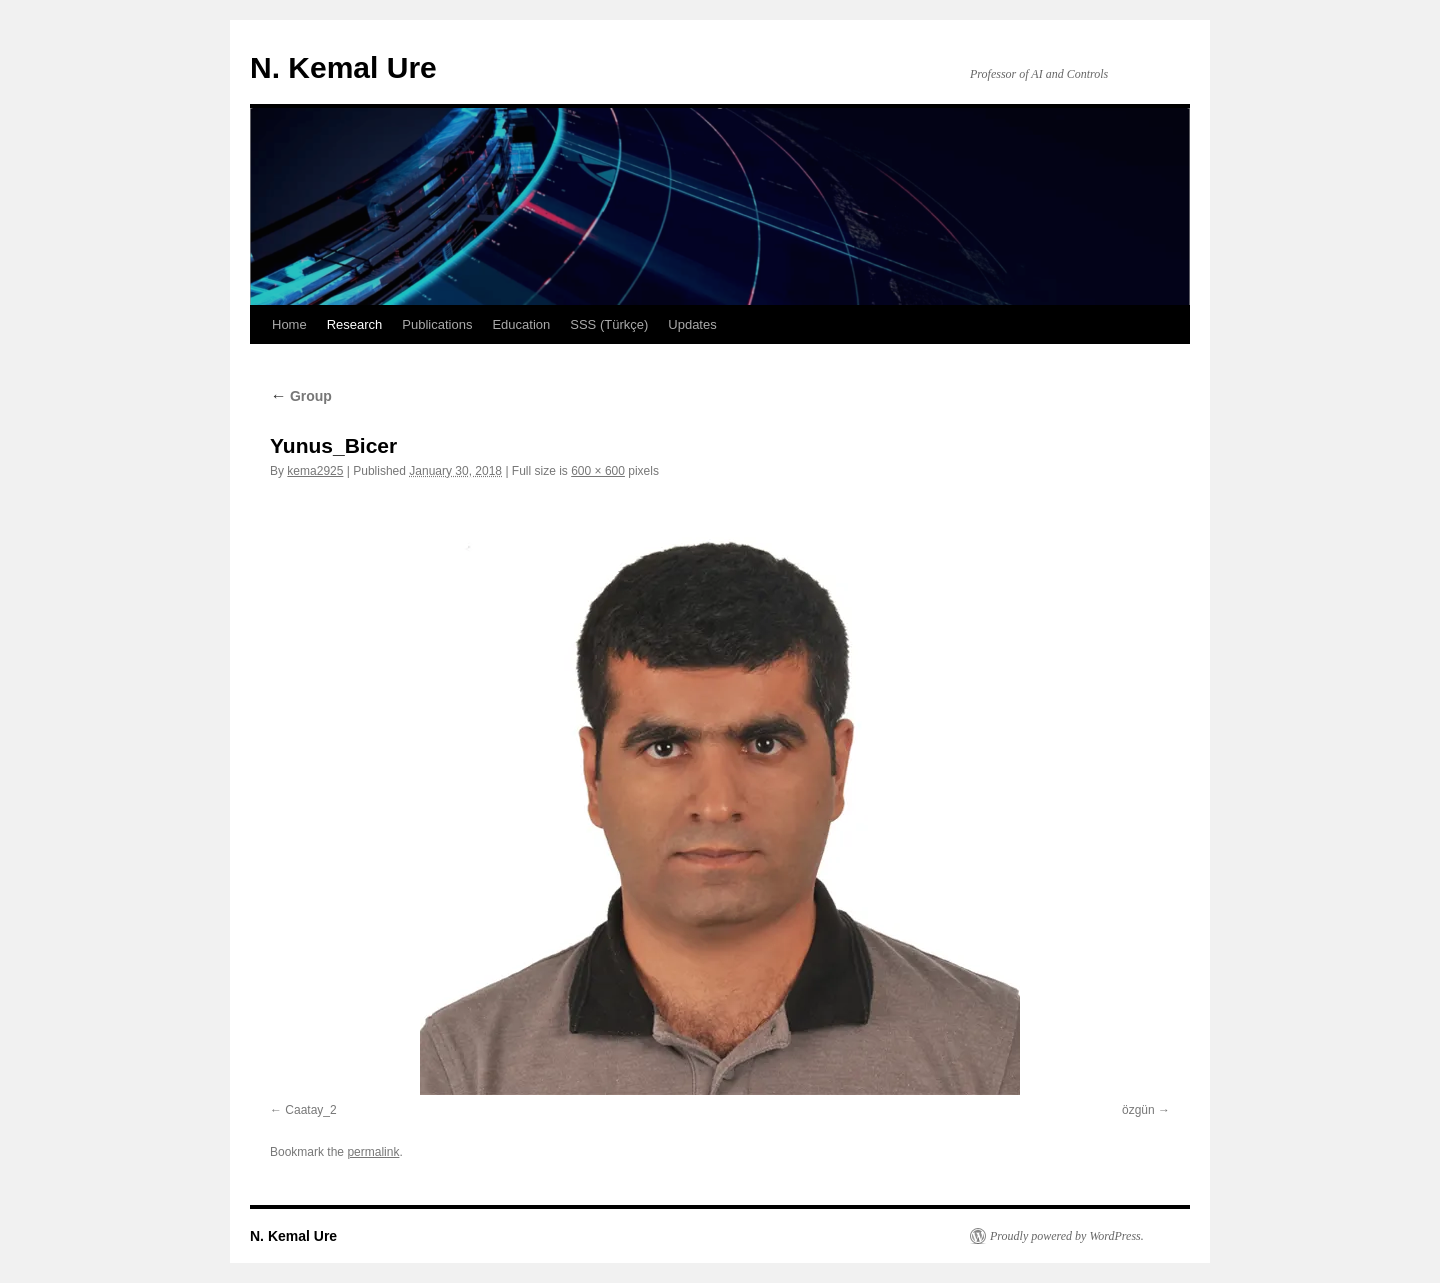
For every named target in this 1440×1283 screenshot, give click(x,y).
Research (355, 324)
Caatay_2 (310, 1110)
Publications (437, 324)
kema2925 (315, 471)
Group (301, 396)
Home (289, 324)
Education (521, 324)
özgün (1138, 1110)
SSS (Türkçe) (609, 324)
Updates (692, 324)
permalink (373, 1152)
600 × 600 (598, 471)
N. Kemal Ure (343, 67)
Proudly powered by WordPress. (1067, 1236)
